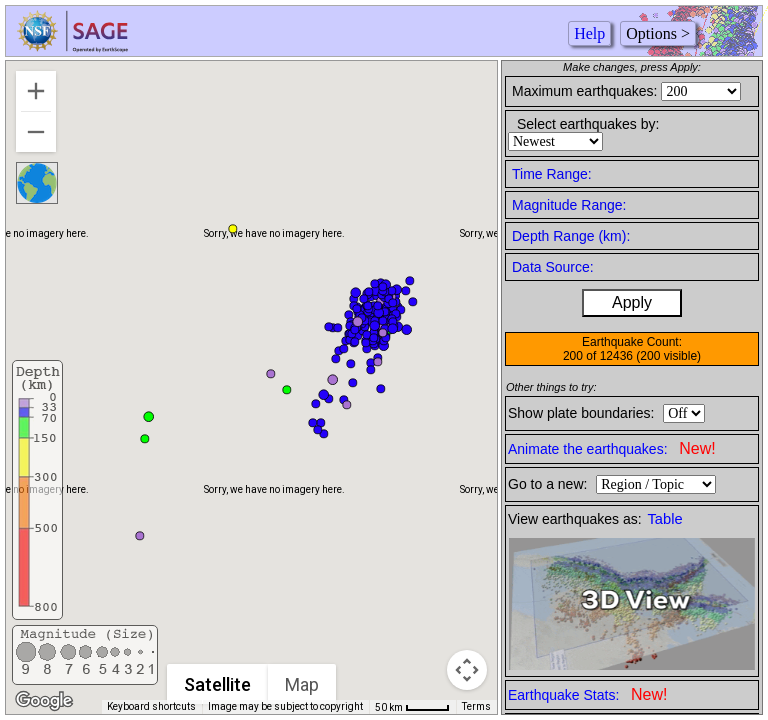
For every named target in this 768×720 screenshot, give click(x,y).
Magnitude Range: (569, 205)
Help (589, 33)
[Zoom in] (36, 91)
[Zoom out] (36, 132)
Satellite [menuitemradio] (218, 684)
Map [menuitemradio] (303, 684)
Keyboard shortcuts (151, 706)
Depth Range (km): (571, 236)
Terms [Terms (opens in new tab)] (476, 706)
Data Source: (553, 267)
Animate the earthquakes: (612, 448)
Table (665, 519)
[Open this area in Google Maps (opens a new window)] (44, 701)
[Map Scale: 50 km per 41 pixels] (412, 707)
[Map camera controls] (467, 670)
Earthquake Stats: (587, 694)
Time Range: (552, 174)
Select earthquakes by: (588, 124)
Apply (632, 302)
